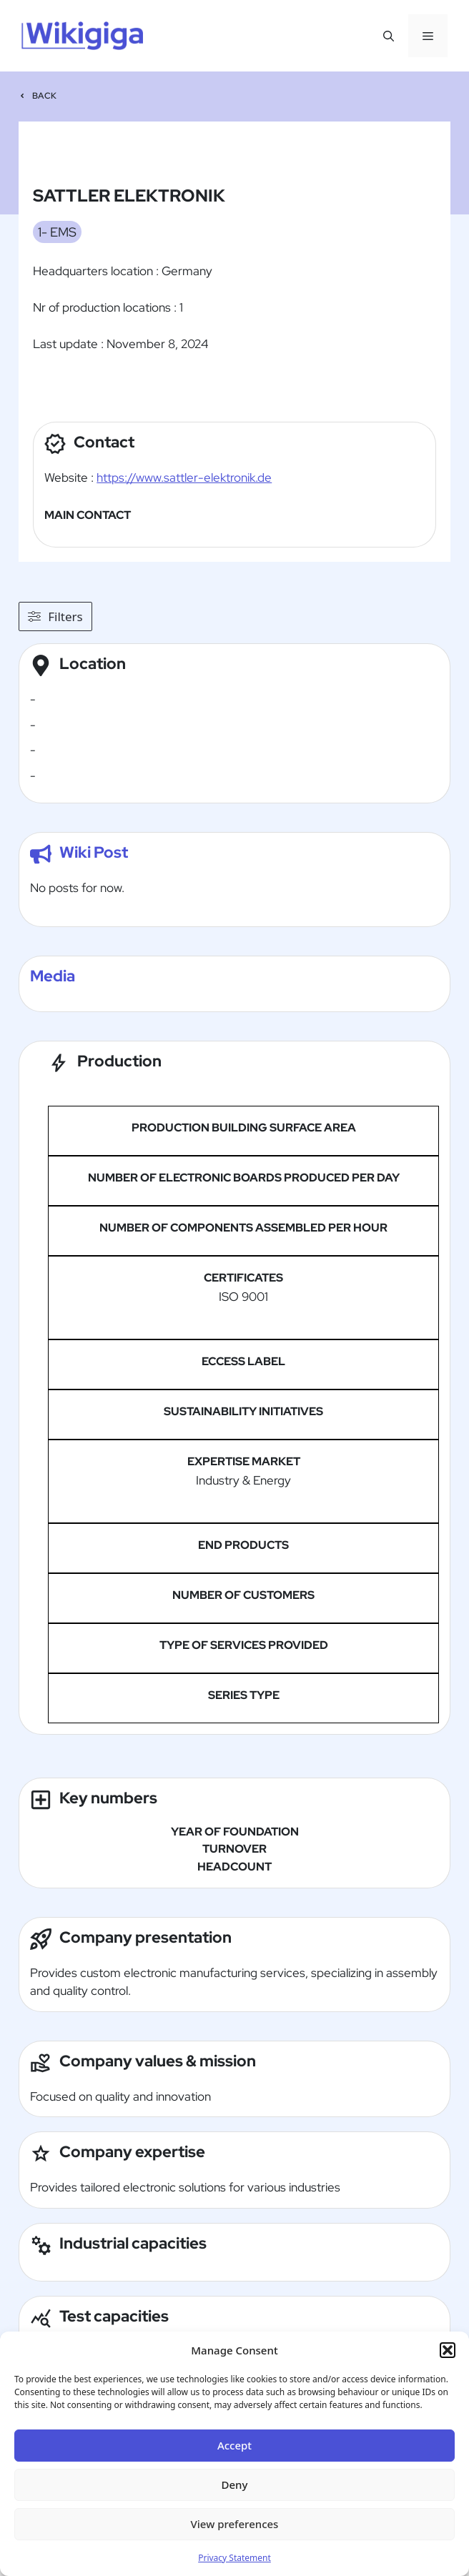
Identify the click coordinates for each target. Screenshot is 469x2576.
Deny (235, 2484)
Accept (234, 2445)
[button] (447, 2350)
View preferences (235, 2524)
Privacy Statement (234, 2558)
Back (44, 95)
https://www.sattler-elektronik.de (184, 477)
